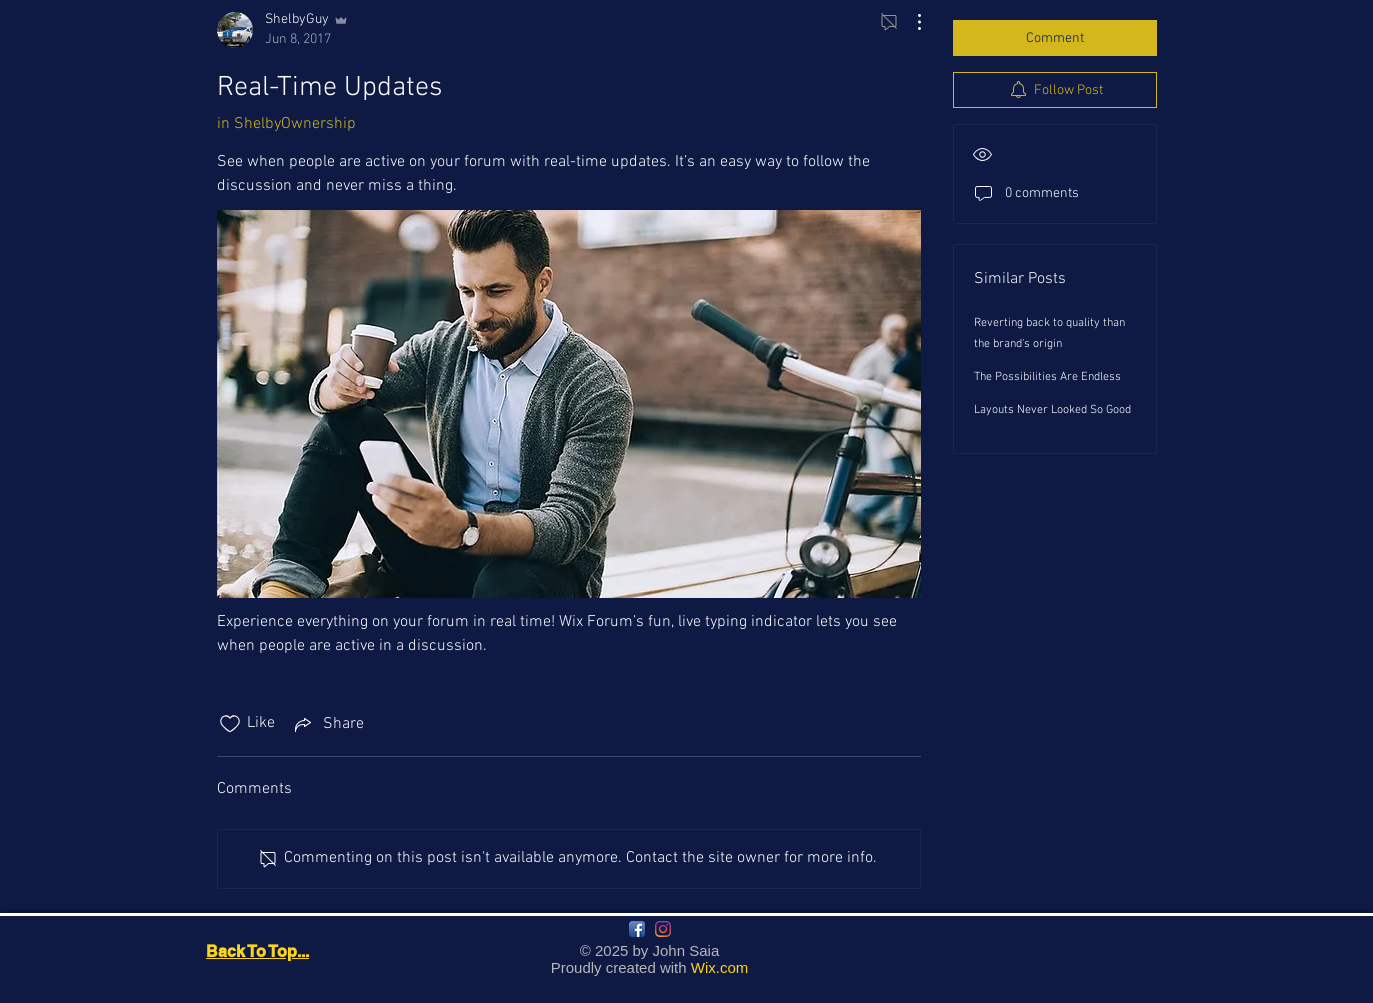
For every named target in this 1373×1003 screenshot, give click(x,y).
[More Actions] (909, 22)
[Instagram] (663, 929)
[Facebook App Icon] (637, 929)
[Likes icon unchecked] (230, 724)
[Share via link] (327, 724)
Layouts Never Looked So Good (1052, 410)
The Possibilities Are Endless (1047, 377)
